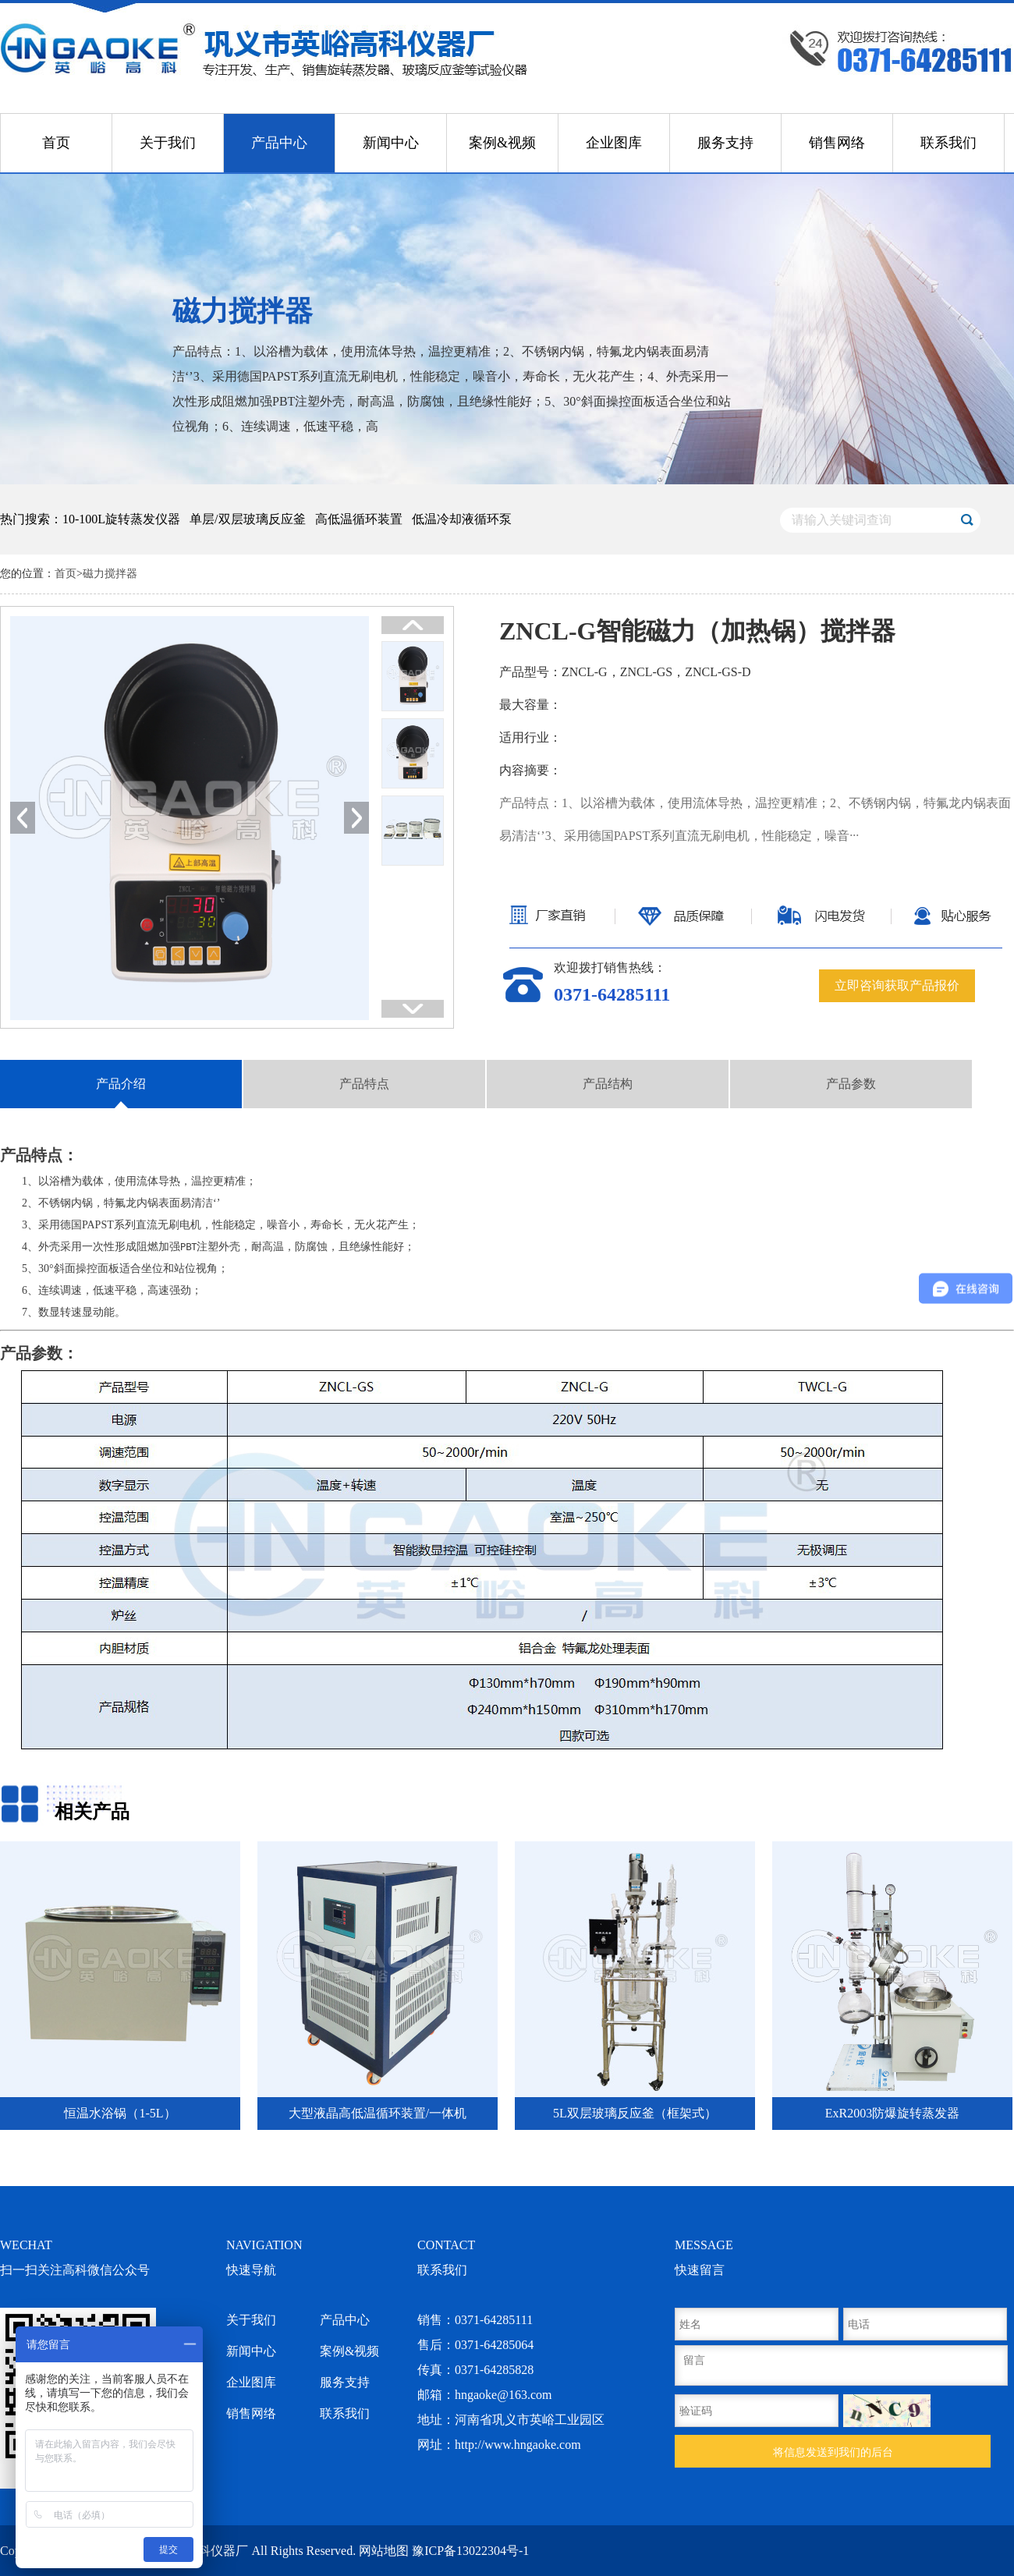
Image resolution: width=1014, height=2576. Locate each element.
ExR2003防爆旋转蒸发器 (892, 2113)
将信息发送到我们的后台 (833, 2452)
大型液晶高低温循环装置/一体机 (377, 2113)
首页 (56, 143)
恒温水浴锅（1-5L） (120, 2113)
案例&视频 (502, 143)
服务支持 (725, 143)
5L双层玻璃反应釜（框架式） (635, 2113)
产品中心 (279, 143)
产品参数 (851, 1083)
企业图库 (614, 143)
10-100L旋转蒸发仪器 (121, 519)
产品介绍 (121, 1083)
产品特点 (364, 1083)
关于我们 (168, 143)
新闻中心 (391, 143)
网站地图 (384, 2550)
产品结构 (608, 1083)
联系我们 (948, 143)
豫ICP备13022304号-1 (470, 2550)
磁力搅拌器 (110, 573)
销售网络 (837, 143)
